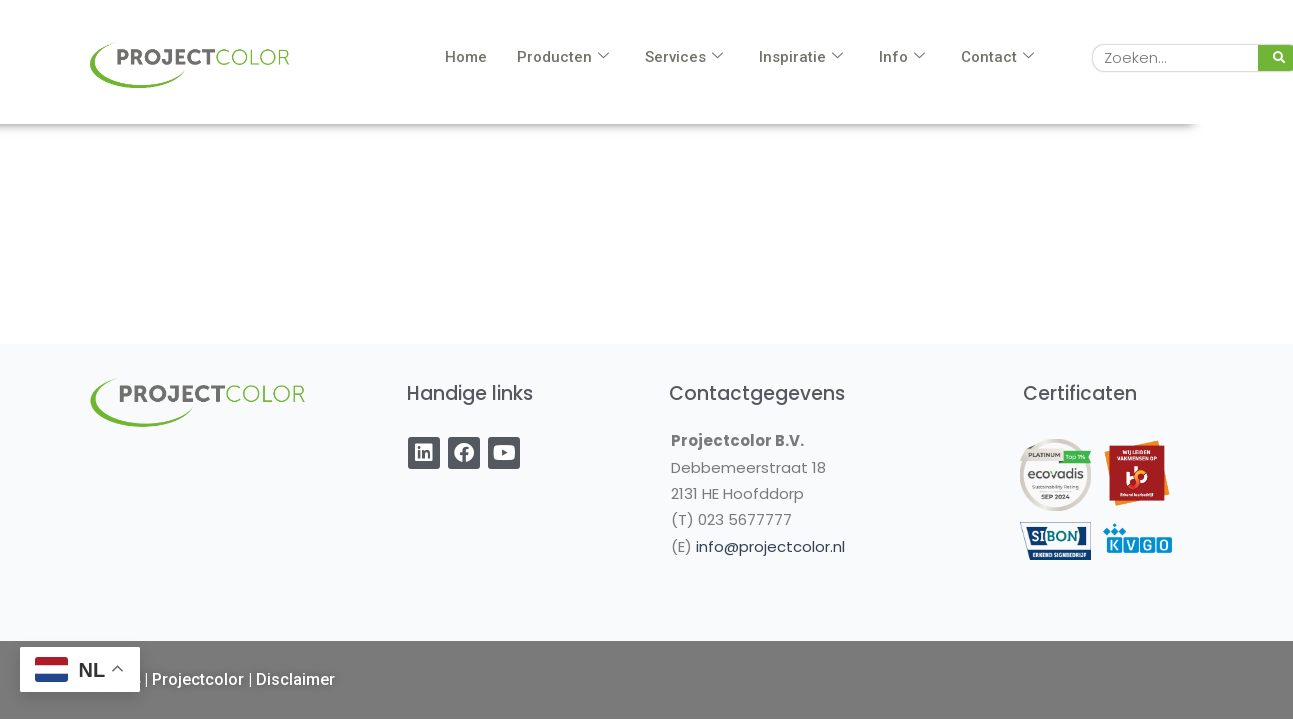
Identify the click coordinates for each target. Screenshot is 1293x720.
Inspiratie (801, 57)
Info (902, 57)
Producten (563, 57)
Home (466, 57)
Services (684, 57)
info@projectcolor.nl (770, 546)
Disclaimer (295, 679)
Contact (997, 57)
